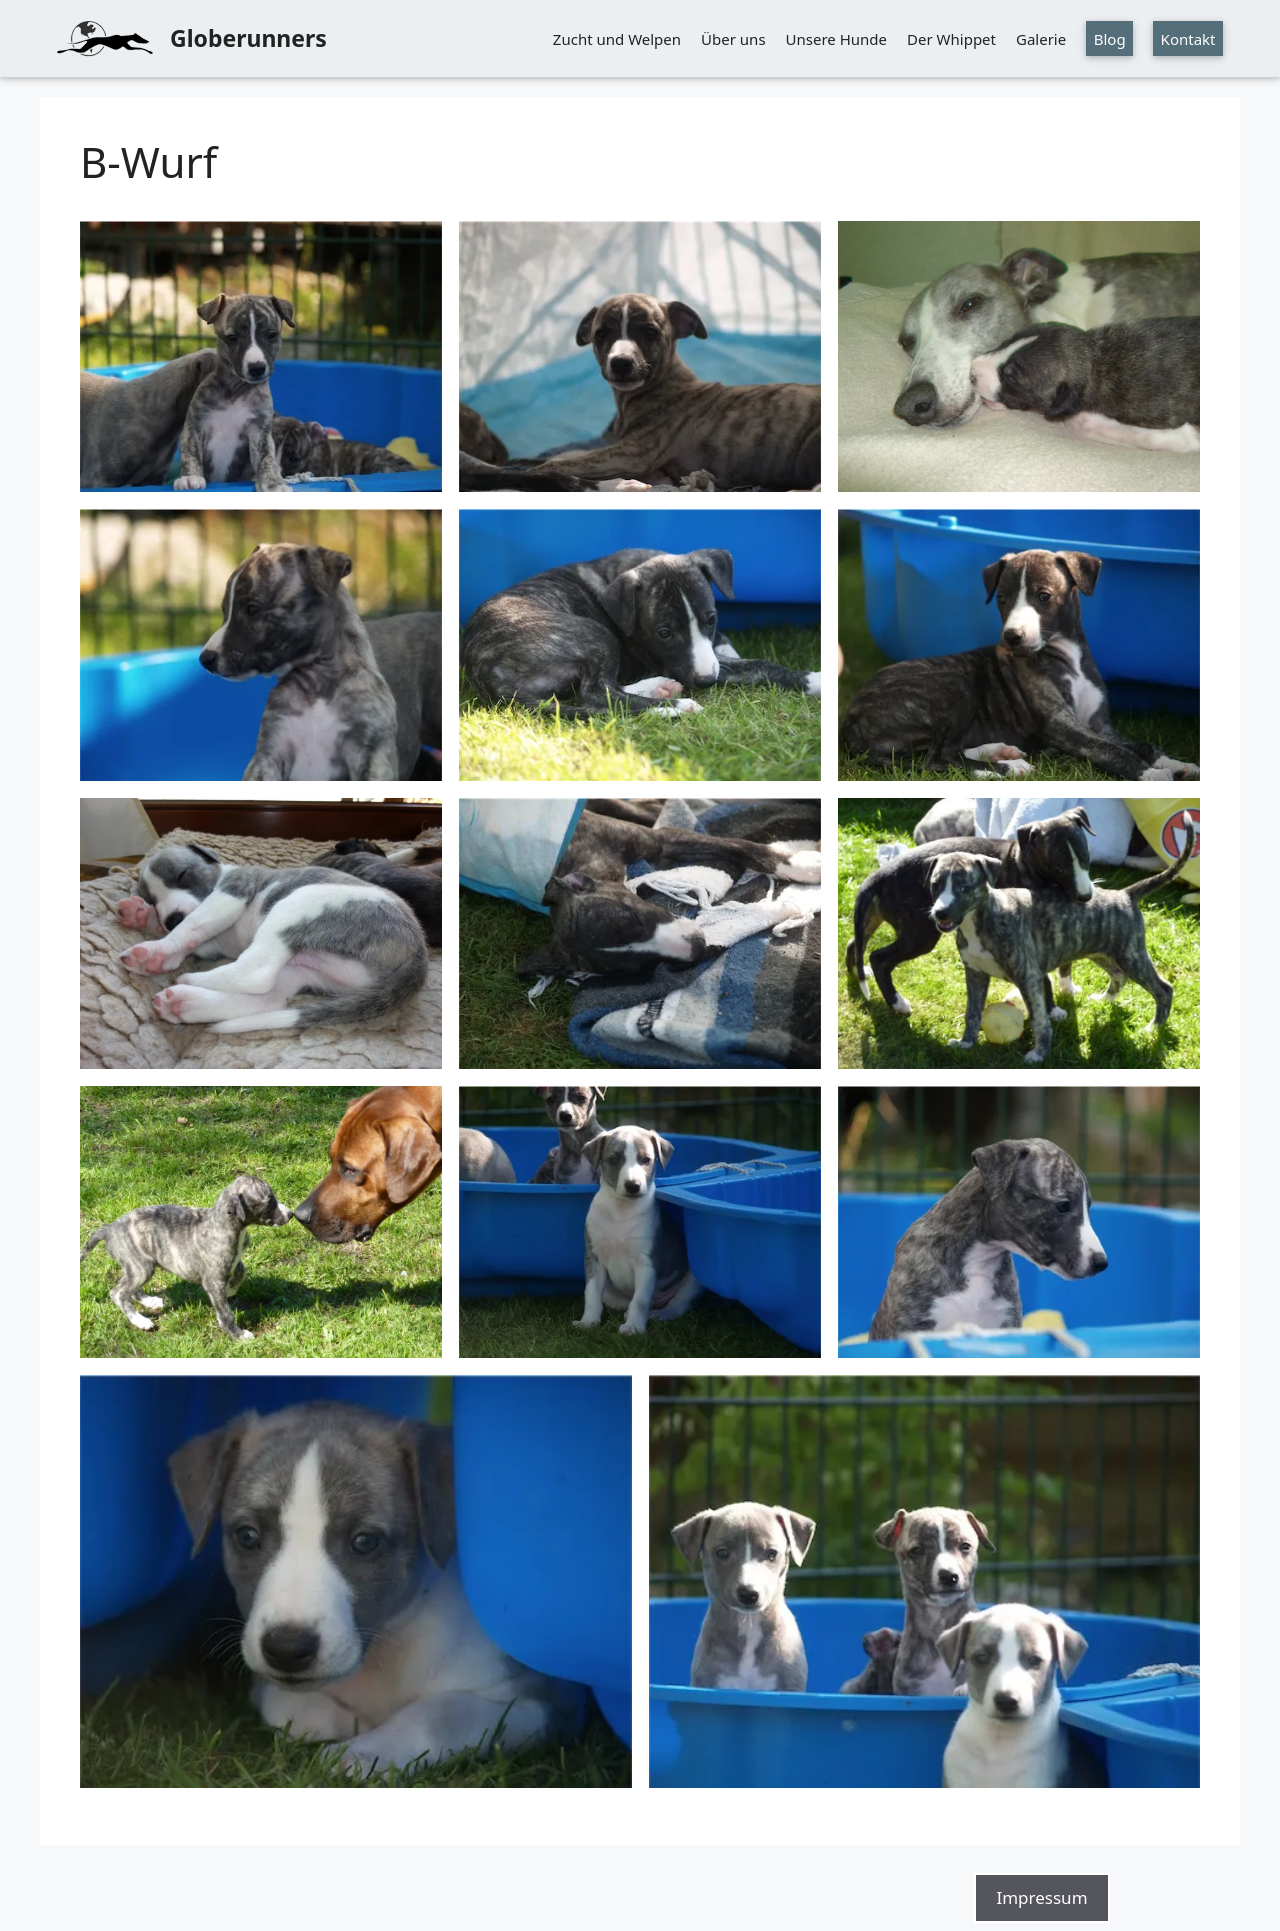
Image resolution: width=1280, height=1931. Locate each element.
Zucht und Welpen (617, 39)
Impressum (1041, 1897)
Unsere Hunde (836, 39)
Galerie (1041, 39)
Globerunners (248, 38)
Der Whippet (951, 39)
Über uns (733, 39)
